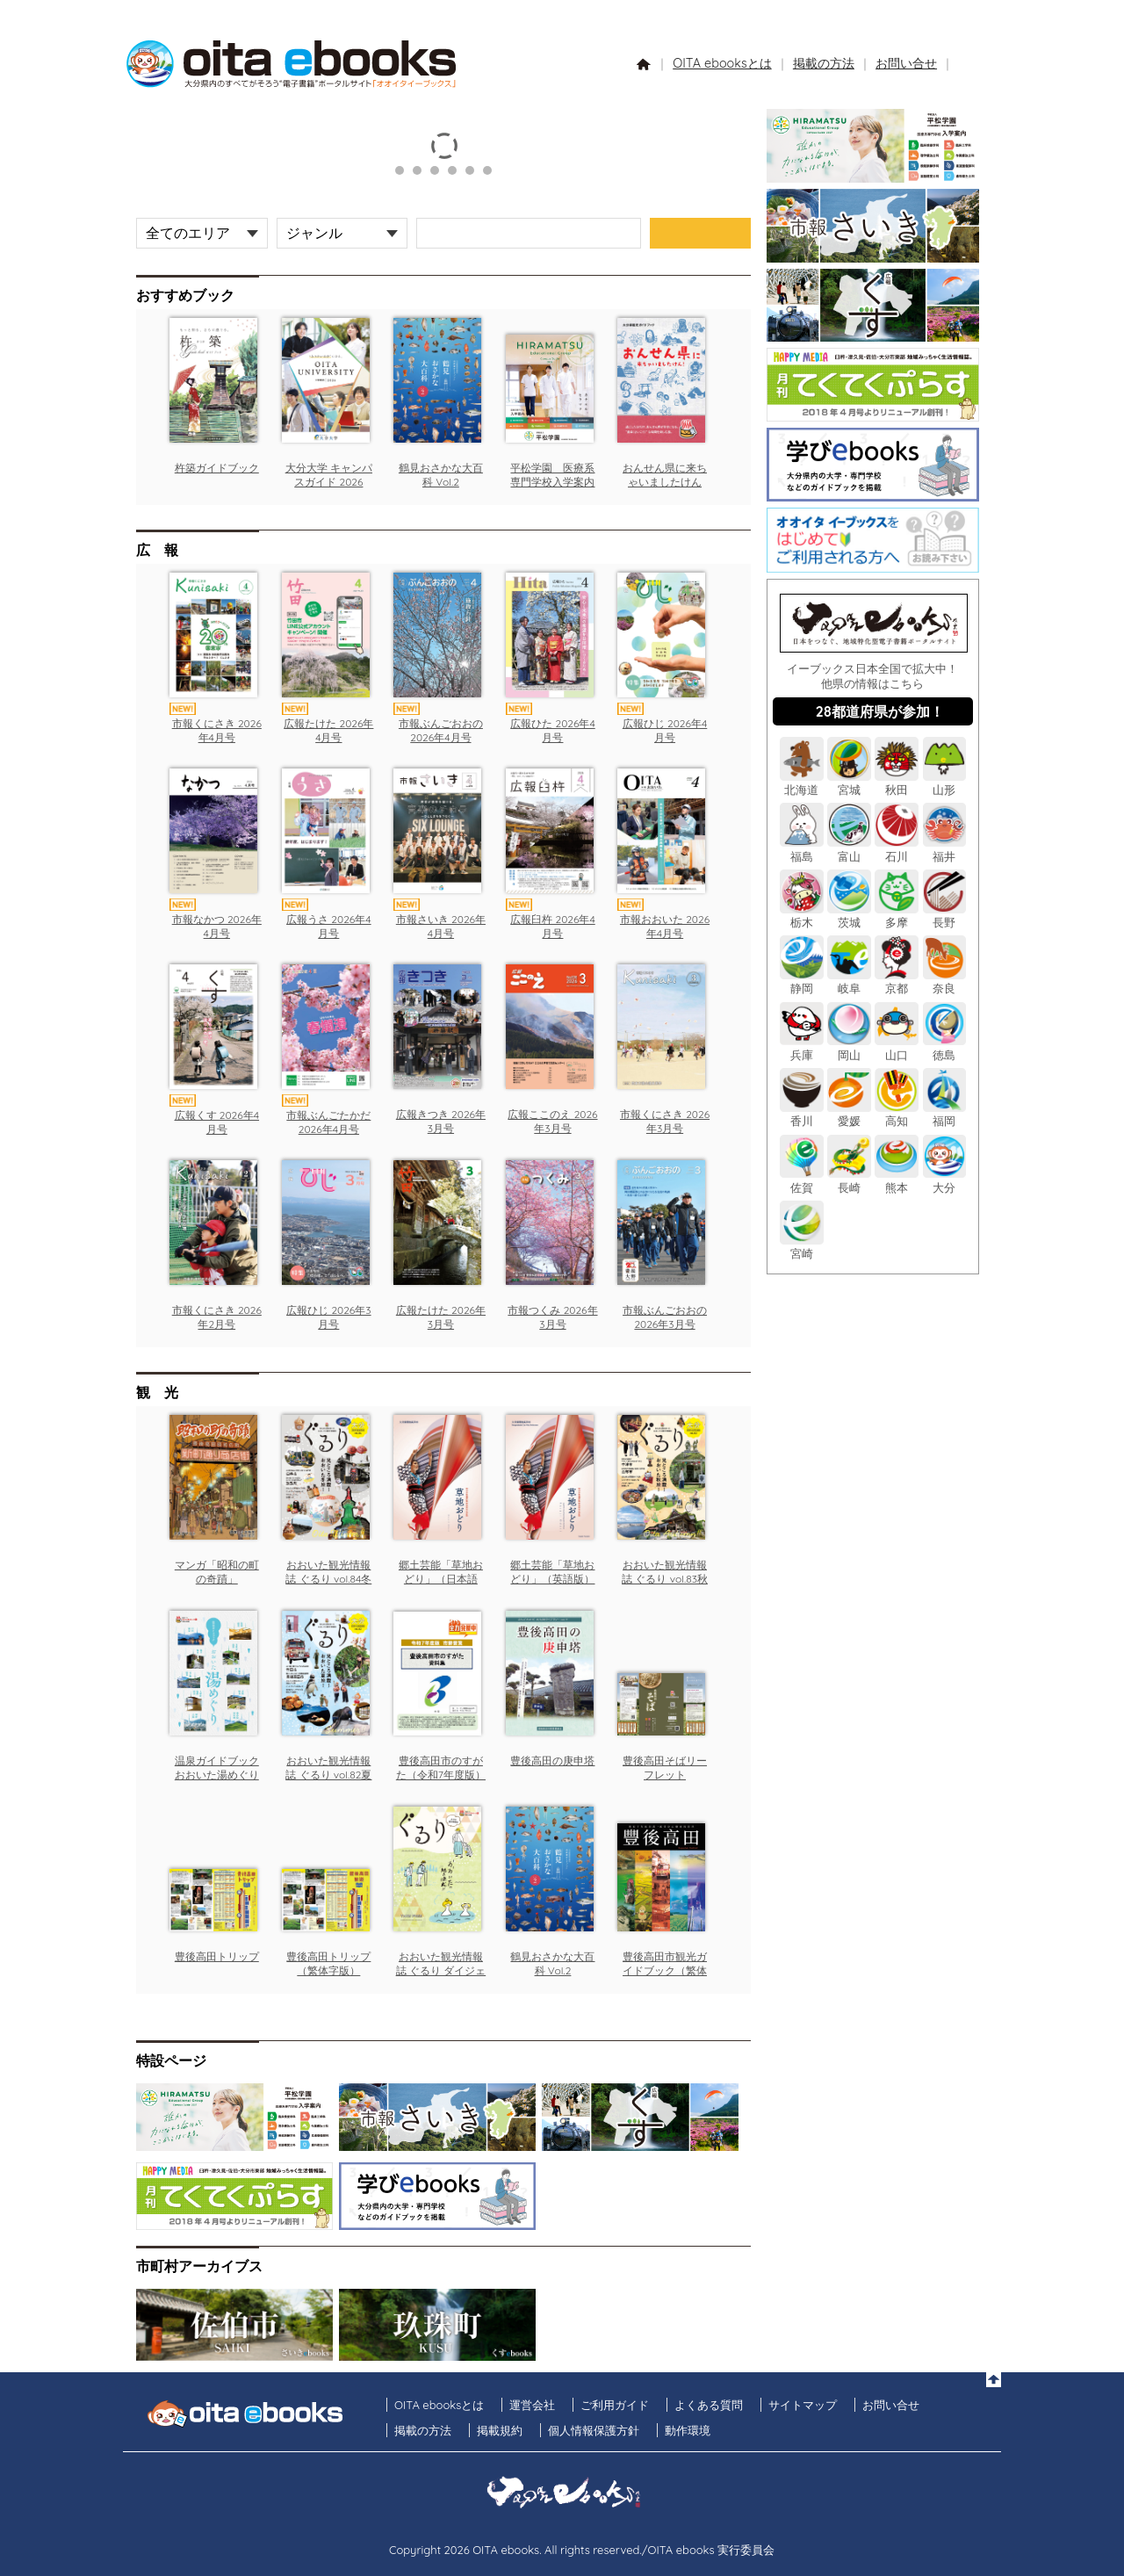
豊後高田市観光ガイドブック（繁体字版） (665, 1970)
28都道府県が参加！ (880, 711)
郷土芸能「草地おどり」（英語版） (552, 1571)
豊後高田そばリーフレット (665, 1767)
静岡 (802, 981)
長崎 (849, 1180)
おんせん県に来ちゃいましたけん (665, 474)
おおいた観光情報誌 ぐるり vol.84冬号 (328, 1578)
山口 (897, 1047)
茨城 (849, 915)
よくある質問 (708, 2405)
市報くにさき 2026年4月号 (217, 730)
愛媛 (849, 1114)
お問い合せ (906, 63)
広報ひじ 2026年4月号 (665, 730)
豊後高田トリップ (217, 1956)
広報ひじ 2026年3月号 (328, 1317)
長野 (945, 915)
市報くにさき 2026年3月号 (665, 1121)
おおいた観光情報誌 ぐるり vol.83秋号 (665, 1578)
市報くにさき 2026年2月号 (217, 1317)
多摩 (897, 915)
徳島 (945, 1047)
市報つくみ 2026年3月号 (552, 1317)
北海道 (802, 783)
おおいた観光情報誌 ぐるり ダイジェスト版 (441, 1970)
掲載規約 (499, 2430)
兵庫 (802, 1047)
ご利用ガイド (614, 2405)
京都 (897, 981)
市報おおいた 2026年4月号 (665, 926)
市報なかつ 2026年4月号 (217, 926)
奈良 (945, 981)
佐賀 (802, 1180)
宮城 (849, 783)
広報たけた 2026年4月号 (328, 730)
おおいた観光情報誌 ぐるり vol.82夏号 (328, 1774)
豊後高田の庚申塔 (552, 1760)
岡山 (849, 1047)
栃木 (802, 915)
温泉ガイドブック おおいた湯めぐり (217, 1767)
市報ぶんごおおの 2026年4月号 (441, 730)
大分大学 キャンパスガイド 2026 (328, 474)
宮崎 (802, 1246)
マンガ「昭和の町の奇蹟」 (217, 1571)
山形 (945, 783)
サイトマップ (802, 2405)
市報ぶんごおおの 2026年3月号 (665, 1317)
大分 (945, 1180)
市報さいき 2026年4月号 (441, 926)
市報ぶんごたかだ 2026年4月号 (328, 1122)
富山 (849, 848)
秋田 (897, 783)
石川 (897, 848)
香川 (802, 1114)
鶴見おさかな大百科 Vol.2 (441, 474)
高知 (897, 1114)
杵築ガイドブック (217, 467)
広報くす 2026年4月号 (217, 1122)
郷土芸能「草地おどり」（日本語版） (441, 1578)
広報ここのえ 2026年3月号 (552, 1121)
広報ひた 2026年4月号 (552, 730)
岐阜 (849, 981)
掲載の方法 (823, 63)
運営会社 (532, 2405)
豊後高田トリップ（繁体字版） (328, 1963)
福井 (945, 848)
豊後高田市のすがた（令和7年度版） (441, 1767)
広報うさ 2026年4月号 (328, 926)
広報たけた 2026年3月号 (441, 1317)
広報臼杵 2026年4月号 (552, 926)
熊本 (897, 1180)
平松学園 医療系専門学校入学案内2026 (552, 481)
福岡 (945, 1114)
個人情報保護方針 (593, 2430)
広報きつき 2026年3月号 (441, 1121)
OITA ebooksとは (722, 63)
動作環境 (687, 2430)
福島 (802, 848)
